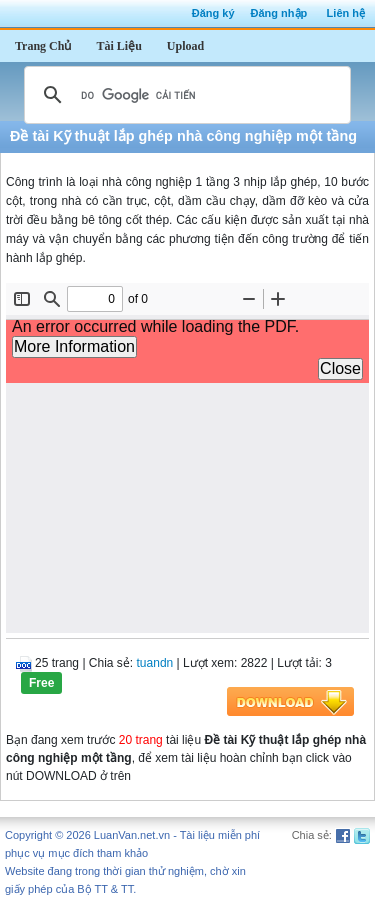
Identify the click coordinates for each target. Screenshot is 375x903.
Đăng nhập (279, 13)
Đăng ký (213, 13)
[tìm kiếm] (184, 95)
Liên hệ (346, 13)
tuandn (155, 663)
